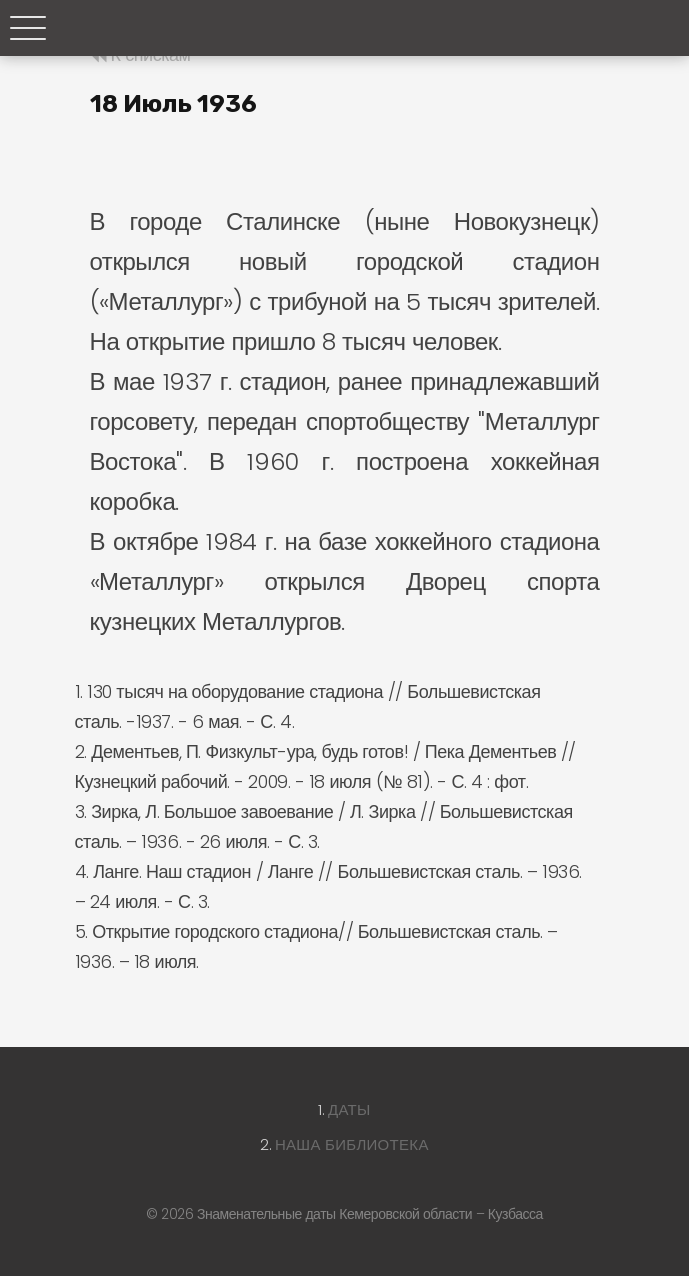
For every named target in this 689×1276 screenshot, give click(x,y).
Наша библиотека (352, 1144)
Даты (349, 1109)
